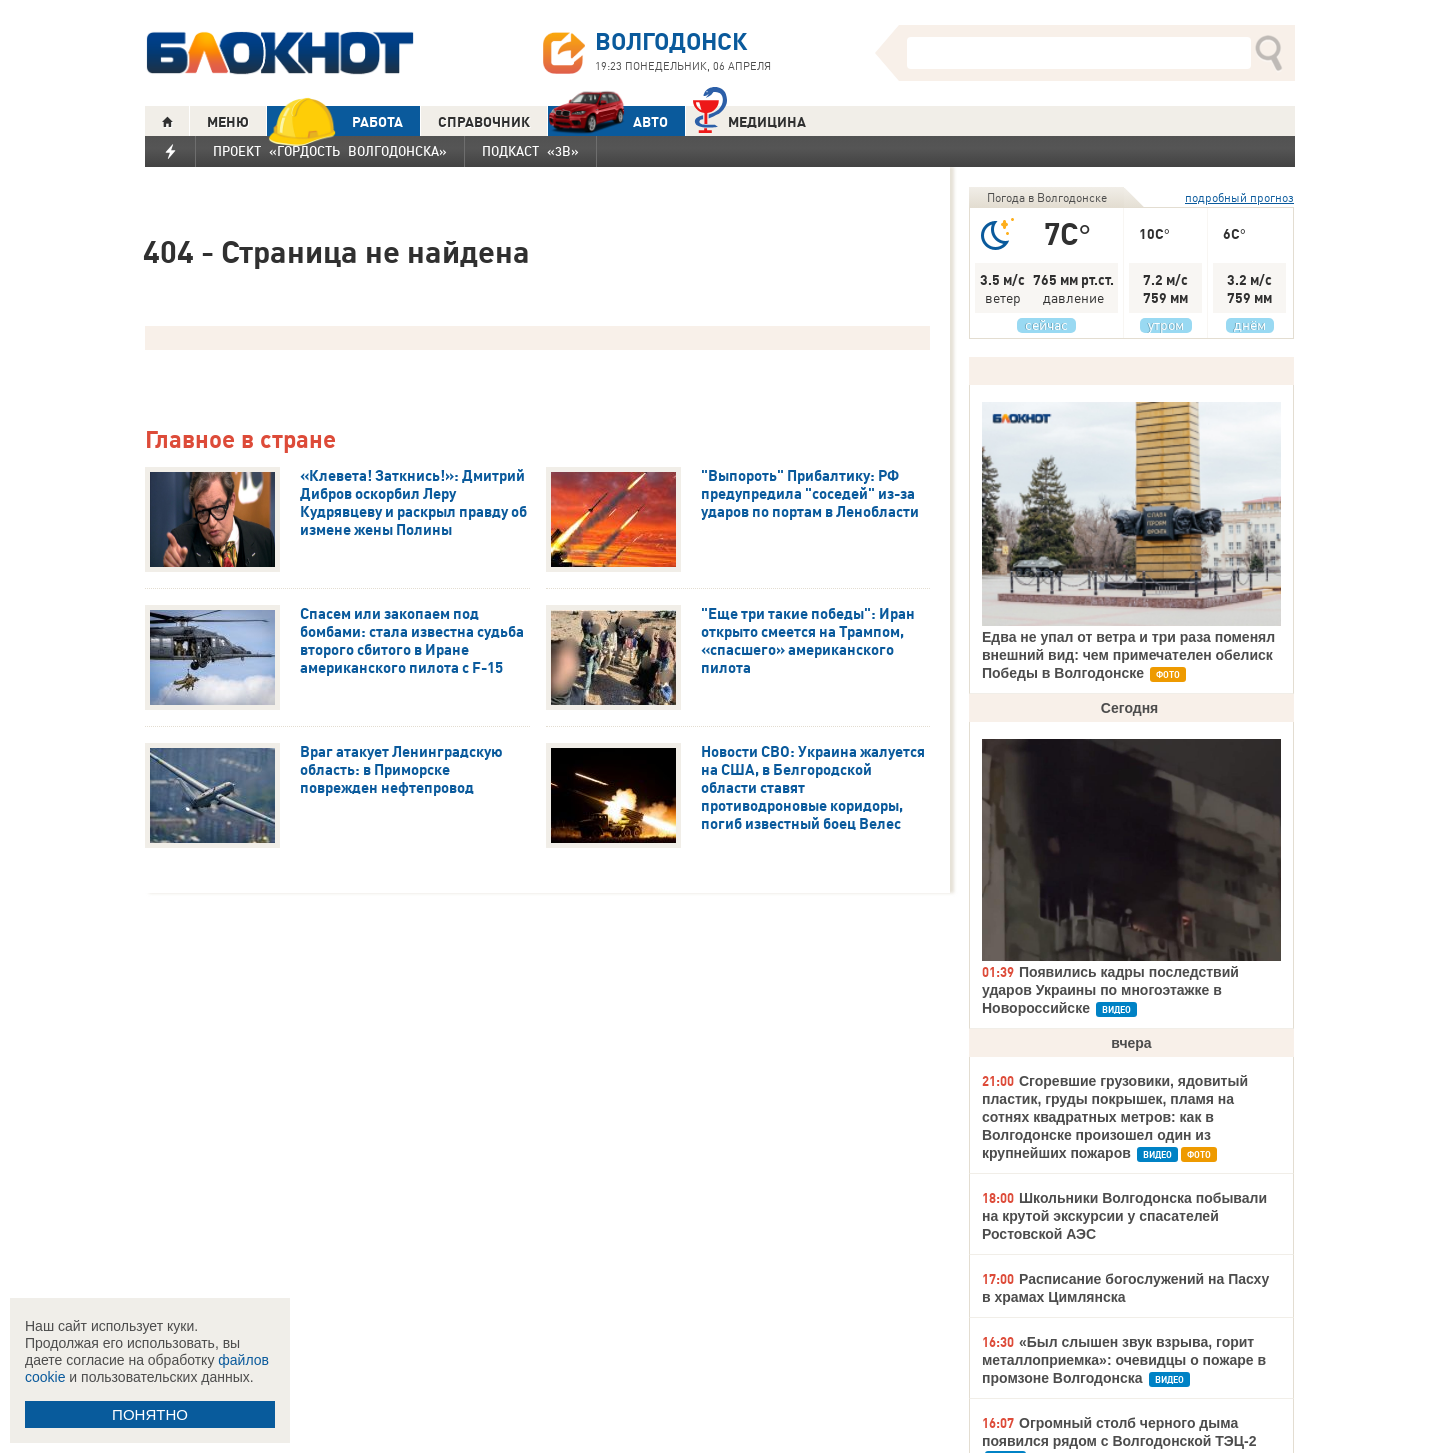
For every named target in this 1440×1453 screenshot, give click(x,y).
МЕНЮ (228, 122)
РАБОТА (335, 121)
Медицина (749, 119)
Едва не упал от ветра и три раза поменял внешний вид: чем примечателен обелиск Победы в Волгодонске (1128, 655)
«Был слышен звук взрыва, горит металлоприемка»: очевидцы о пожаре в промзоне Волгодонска (1124, 1360)
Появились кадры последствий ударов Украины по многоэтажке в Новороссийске (1110, 990)
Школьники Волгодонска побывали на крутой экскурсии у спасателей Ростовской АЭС (1124, 1216)
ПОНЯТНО (150, 1414)
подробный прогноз (1239, 197)
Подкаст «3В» (530, 151)
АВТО (608, 121)
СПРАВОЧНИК (484, 122)
